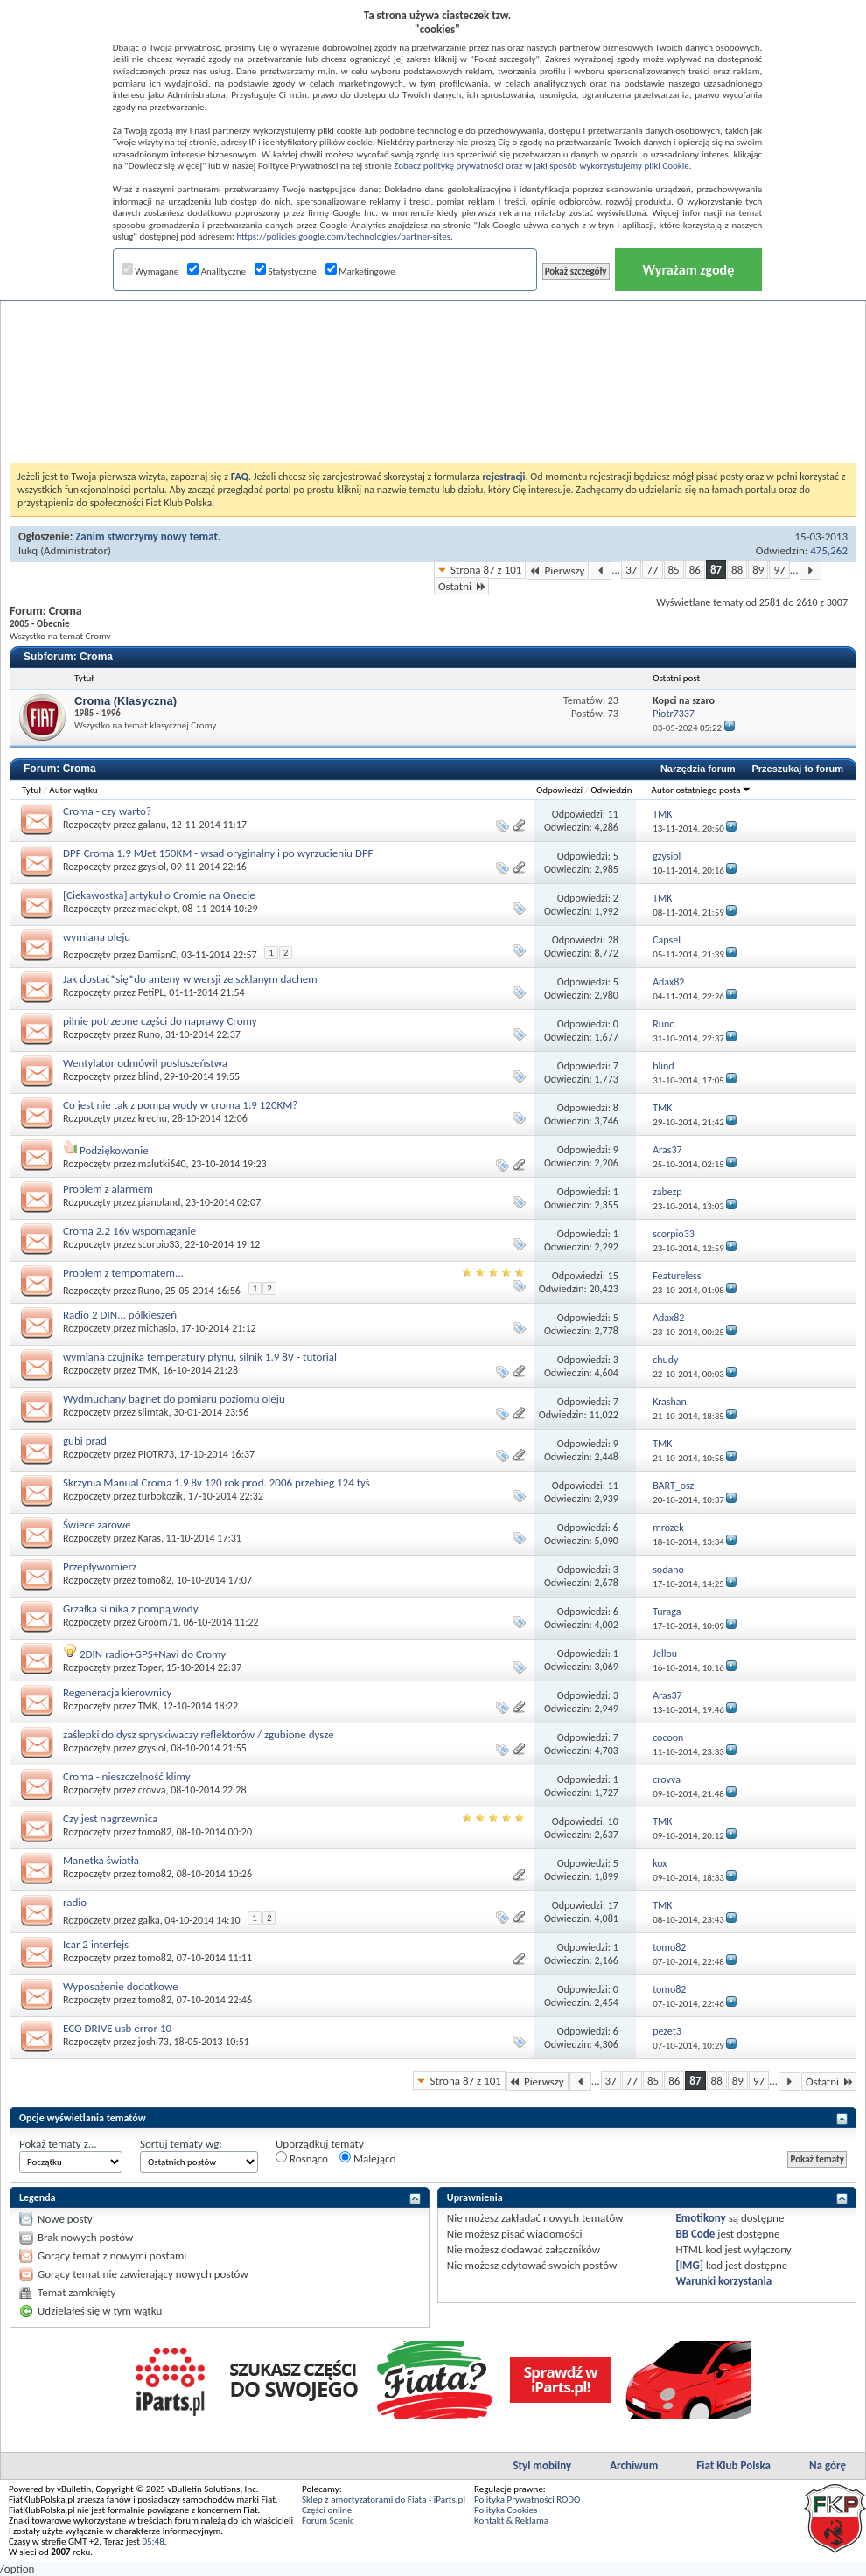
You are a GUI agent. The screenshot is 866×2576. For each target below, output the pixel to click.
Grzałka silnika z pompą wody (131, 1608)
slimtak (153, 1412)
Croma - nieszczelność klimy (127, 1776)
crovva (152, 1790)
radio (75, 1902)
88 (737, 569)
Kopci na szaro (684, 700)
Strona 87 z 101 (485, 569)
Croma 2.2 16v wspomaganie (129, 1230)
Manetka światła (101, 1860)
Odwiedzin (611, 790)
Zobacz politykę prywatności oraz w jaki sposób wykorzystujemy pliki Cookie (541, 165)
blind (148, 1076)
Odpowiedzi (559, 790)
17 (613, 1905)
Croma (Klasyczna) (125, 700)
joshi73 (153, 2042)
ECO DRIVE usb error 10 (117, 2028)
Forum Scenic (328, 2520)
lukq (28, 550)
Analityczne (216, 271)
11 (613, 814)
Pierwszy (557, 570)
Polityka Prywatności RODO (527, 2499)
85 (674, 569)
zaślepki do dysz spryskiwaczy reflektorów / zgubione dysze (198, 1734)
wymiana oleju (96, 936)
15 (613, 1276)
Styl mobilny (542, 2465)
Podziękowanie (114, 1150)
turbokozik (160, 1496)
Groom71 (158, 1622)
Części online (327, 2510)
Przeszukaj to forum (797, 768)
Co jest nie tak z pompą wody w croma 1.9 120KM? (180, 1104)
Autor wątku (73, 790)
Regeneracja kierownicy (117, 1692)
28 (613, 940)
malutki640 (162, 1164)
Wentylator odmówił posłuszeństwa (145, 1062)
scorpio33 (159, 1244)
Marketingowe (360, 271)
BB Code (695, 2233)
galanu (152, 824)
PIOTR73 (156, 1454)
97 (779, 569)
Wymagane (150, 271)
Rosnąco (302, 2158)
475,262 (829, 550)
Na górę (827, 2465)
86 (695, 569)
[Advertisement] (433, 335)
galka (149, 1920)
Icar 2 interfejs (96, 1944)
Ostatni (461, 586)
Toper (150, 1667)
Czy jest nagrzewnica (110, 1818)
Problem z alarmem (108, 1188)
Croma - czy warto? (107, 811)
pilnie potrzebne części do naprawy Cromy (160, 1020)
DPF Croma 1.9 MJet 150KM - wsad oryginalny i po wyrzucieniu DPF (218, 853)
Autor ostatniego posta (701, 790)
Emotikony (700, 2217)
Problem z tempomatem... (123, 1272)
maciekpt (158, 908)
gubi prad (85, 1440)
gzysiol (152, 866)
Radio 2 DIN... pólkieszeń (120, 1314)
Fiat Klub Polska (733, 2465)
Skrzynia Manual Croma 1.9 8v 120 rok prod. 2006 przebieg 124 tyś (216, 1482)
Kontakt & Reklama (511, 2520)
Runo (149, 1034)
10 (613, 1821)
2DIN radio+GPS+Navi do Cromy (153, 1653)
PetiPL (151, 992)
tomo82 (154, 1580)
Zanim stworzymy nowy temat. (147, 536)
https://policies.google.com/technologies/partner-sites (343, 236)
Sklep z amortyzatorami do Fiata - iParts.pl (383, 2499)
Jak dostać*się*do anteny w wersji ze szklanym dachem (190, 978)
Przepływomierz (99, 1566)
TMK (147, 1370)
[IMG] (689, 2265)
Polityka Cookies (505, 2510)
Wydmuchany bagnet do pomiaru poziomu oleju (174, 1398)
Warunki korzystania (723, 2280)
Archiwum (634, 2465)
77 (652, 569)
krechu (152, 1118)
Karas (149, 1538)
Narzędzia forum (698, 768)
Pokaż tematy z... (58, 2143)
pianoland (159, 1202)
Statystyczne (286, 271)
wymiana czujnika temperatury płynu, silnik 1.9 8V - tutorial (200, 1356)
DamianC (157, 955)
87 (716, 569)
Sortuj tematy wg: (181, 2143)
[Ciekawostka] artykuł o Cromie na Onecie (159, 895)
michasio (157, 1328)
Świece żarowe (96, 1524)
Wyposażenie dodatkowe (120, 1986)
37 (631, 569)
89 (758, 569)
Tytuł (31, 790)
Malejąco (367, 2158)
